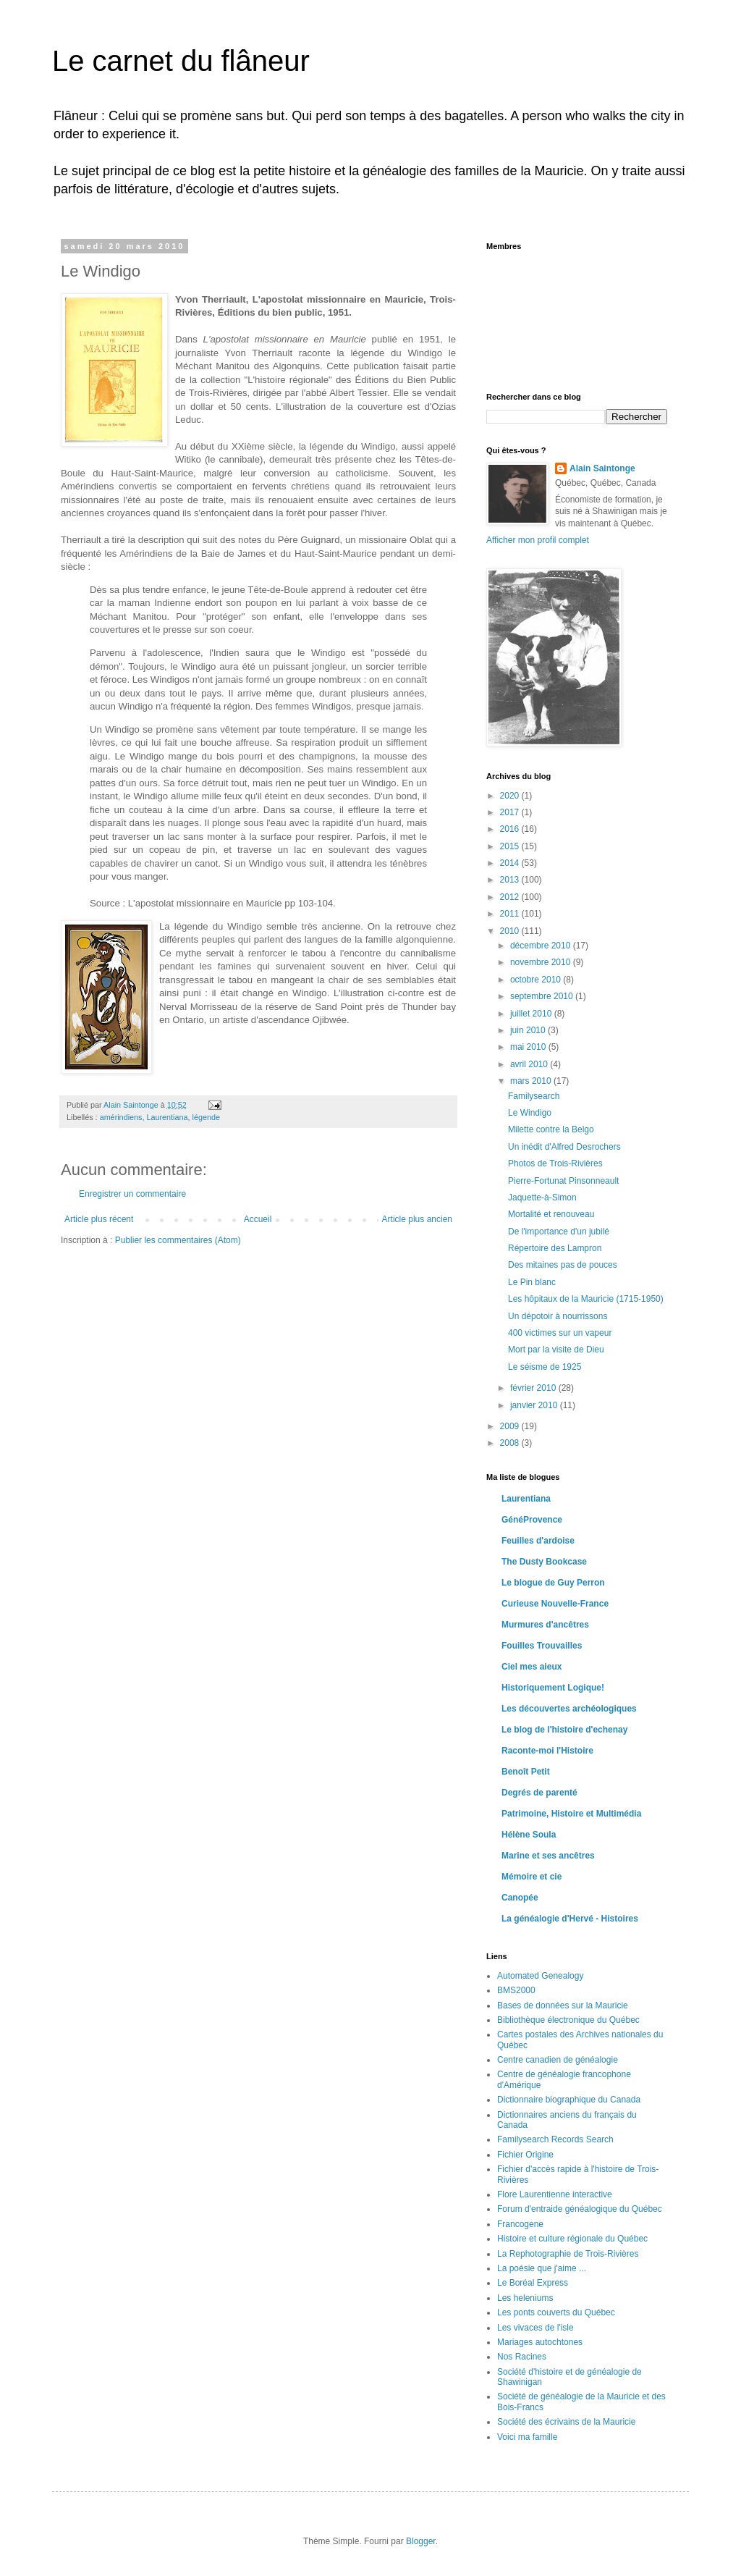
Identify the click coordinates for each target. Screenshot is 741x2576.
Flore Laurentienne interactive (554, 2194)
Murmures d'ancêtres (545, 1625)
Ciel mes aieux (531, 1667)
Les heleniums (525, 2298)
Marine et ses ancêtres (548, 1856)
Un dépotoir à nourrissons (557, 1316)
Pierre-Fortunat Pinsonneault (563, 1181)
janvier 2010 (535, 1405)
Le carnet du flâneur (181, 61)
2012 (511, 897)
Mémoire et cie (531, 1877)
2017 (511, 812)
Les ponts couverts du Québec (556, 2312)
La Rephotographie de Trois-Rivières (567, 2254)
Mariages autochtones (540, 2342)
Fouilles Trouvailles (541, 1646)
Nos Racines (521, 2357)
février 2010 (534, 1388)
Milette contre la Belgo (551, 1129)
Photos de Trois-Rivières (555, 1163)
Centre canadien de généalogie (557, 2060)
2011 (511, 914)
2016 (511, 829)
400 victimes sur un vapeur (559, 1333)
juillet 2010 (532, 1014)
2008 (511, 1443)
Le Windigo (529, 1113)
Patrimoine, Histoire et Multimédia (571, 1814)
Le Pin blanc (532, 1282)
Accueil (258, 1219)
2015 (511, 846)
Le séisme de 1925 (544, 1367)
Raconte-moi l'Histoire (547, 1751)
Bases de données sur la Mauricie (562, 2005)
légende (206, 1117)
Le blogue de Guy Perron (553, 1583)
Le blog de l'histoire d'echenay (564, 1730)
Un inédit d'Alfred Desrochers (564, 1147)
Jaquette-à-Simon (542, 1197)
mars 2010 (532, 1081)
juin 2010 (529, 1030)
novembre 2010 (541, 962)
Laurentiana (166, 1117)
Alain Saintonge (602, 468)
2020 (511, 796)
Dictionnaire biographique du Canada (568, 2100)
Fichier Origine (525, 2155)
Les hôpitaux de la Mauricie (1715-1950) (586, 1299)
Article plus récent (98, 1219)
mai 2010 (529, 1047)
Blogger (421, 2541)
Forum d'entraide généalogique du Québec (579, 2209)
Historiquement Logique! (552, 1688)
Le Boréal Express (532, 2283)
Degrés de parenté (539, 1793)
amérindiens (121, 1117)
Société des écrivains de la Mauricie (566, 2422)
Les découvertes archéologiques (569, 1709)
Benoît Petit (525, 1772)
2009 (511, 1426)
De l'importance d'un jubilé (558, 1231)
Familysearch (533, 1096)
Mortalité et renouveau (551, 1214)
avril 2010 (530, 1064)
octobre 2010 (536, 980)
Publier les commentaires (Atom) (178, 1240)
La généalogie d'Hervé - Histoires (569, 1919)
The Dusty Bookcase (544, 1562)
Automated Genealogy (540, 1976)
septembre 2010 (542, 996)
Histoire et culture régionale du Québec (572, 2239)
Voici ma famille (527, 2437)
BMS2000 (516, 1990)
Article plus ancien (417, 1219)
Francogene (520, 2224)
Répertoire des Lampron (554, 1248)
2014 (511, 863)
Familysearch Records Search (555, 2139)
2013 (511, 880)
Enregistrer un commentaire (132, 1194)
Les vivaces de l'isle (535, 2328)
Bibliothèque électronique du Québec (568, 2020)
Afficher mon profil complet (537, 540)
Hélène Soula (528, 1835)
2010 (511, 931)
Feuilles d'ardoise (538, 1541)
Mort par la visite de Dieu (556, 1349)
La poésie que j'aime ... (541, 2268)
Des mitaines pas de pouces (562, 1265)
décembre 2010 (541, 945)
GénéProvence (531, 1520)
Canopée (519, 1898)
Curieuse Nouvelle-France (555, 1604)
